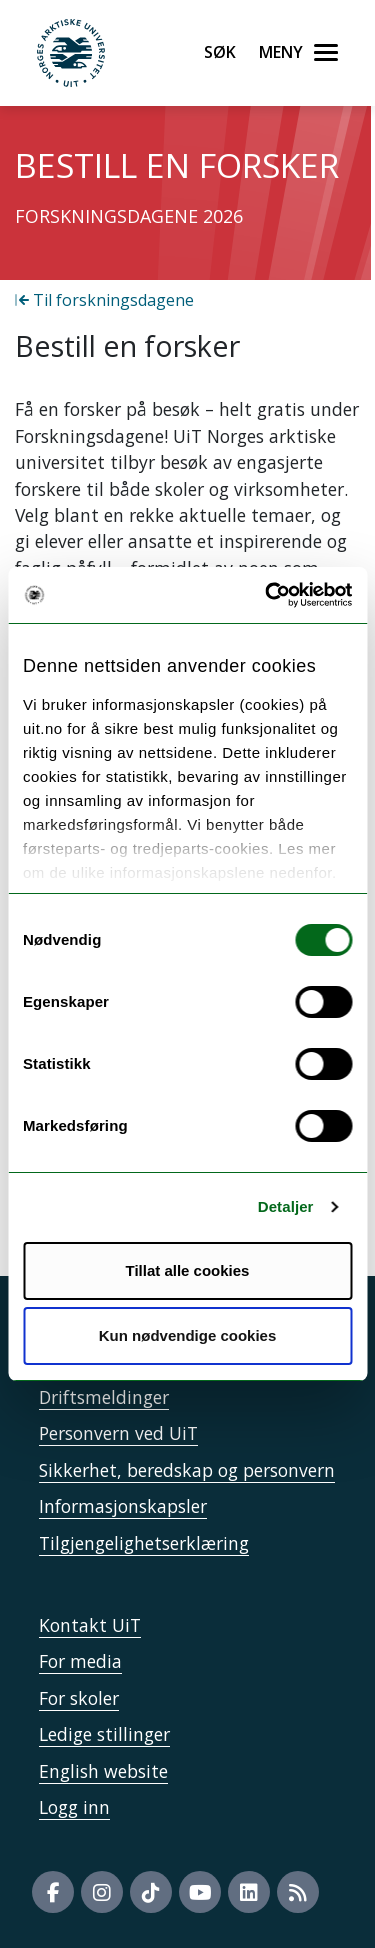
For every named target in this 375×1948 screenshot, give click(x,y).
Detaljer (286, 1206)
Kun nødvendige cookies (188, 1335)
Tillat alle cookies (188, 1270)
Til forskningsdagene (104, 300)
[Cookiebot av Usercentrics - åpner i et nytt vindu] (267, 595)
